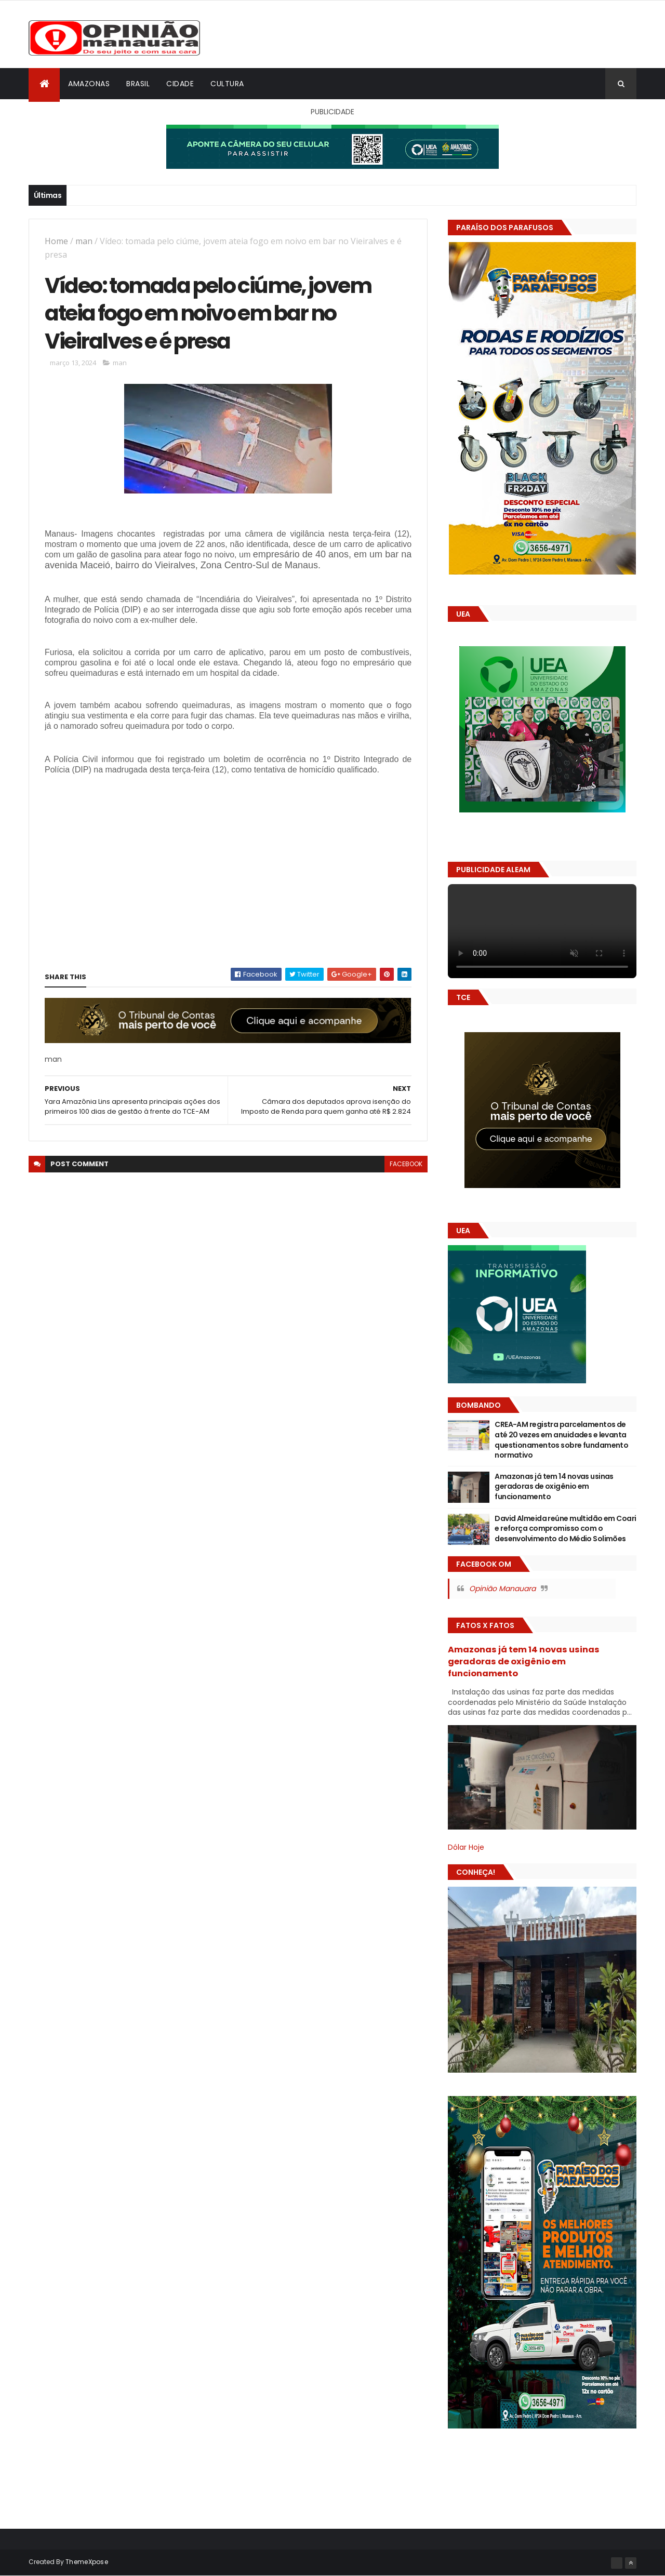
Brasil (138, 83)
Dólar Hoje (466, 1847)
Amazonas (89, 83)
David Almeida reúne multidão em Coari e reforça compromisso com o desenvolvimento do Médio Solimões (565, 1528)
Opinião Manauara (502, 1588)
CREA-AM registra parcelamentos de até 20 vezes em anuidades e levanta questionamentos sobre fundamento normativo (561, 1439)
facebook (406, 1163)
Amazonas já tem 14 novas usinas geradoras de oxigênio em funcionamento (554, 1486)
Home (56, 241)
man (83, 241)
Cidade (180, 83)
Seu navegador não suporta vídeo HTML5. (542, 931)
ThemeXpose (86, 2561)
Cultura (227, 83)
